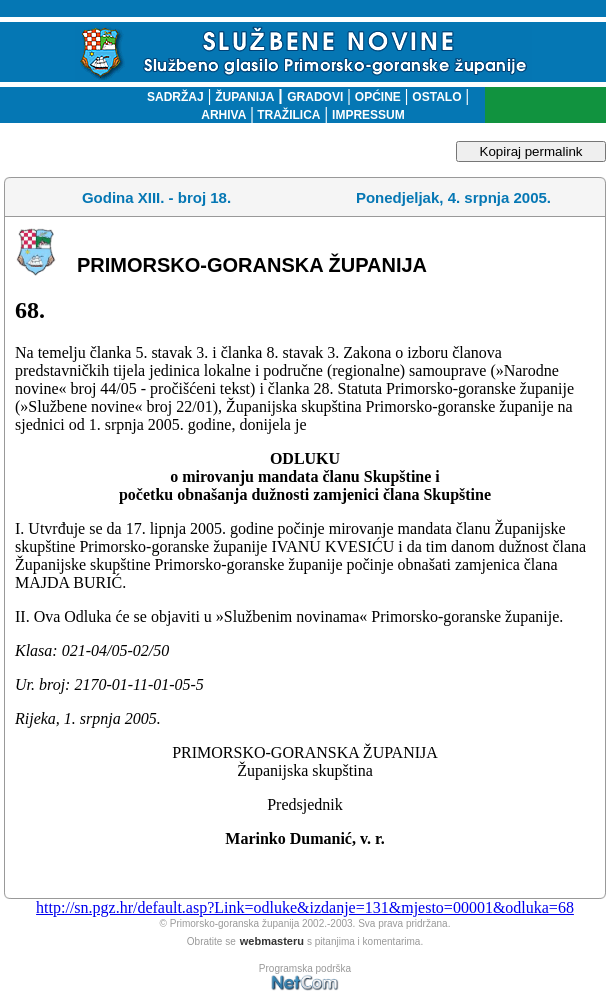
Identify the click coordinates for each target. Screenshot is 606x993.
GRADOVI (315, 97)
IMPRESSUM (368, 115)
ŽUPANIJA (244, 97)
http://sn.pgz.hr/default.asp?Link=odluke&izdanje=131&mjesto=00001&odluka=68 (305, 907)
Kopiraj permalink (531, 151)
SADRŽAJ (170, 97)
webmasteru (272, 941)
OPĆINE (378, 97)
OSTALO (436, 97)
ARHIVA (223, 115)
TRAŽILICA (287, 115)
